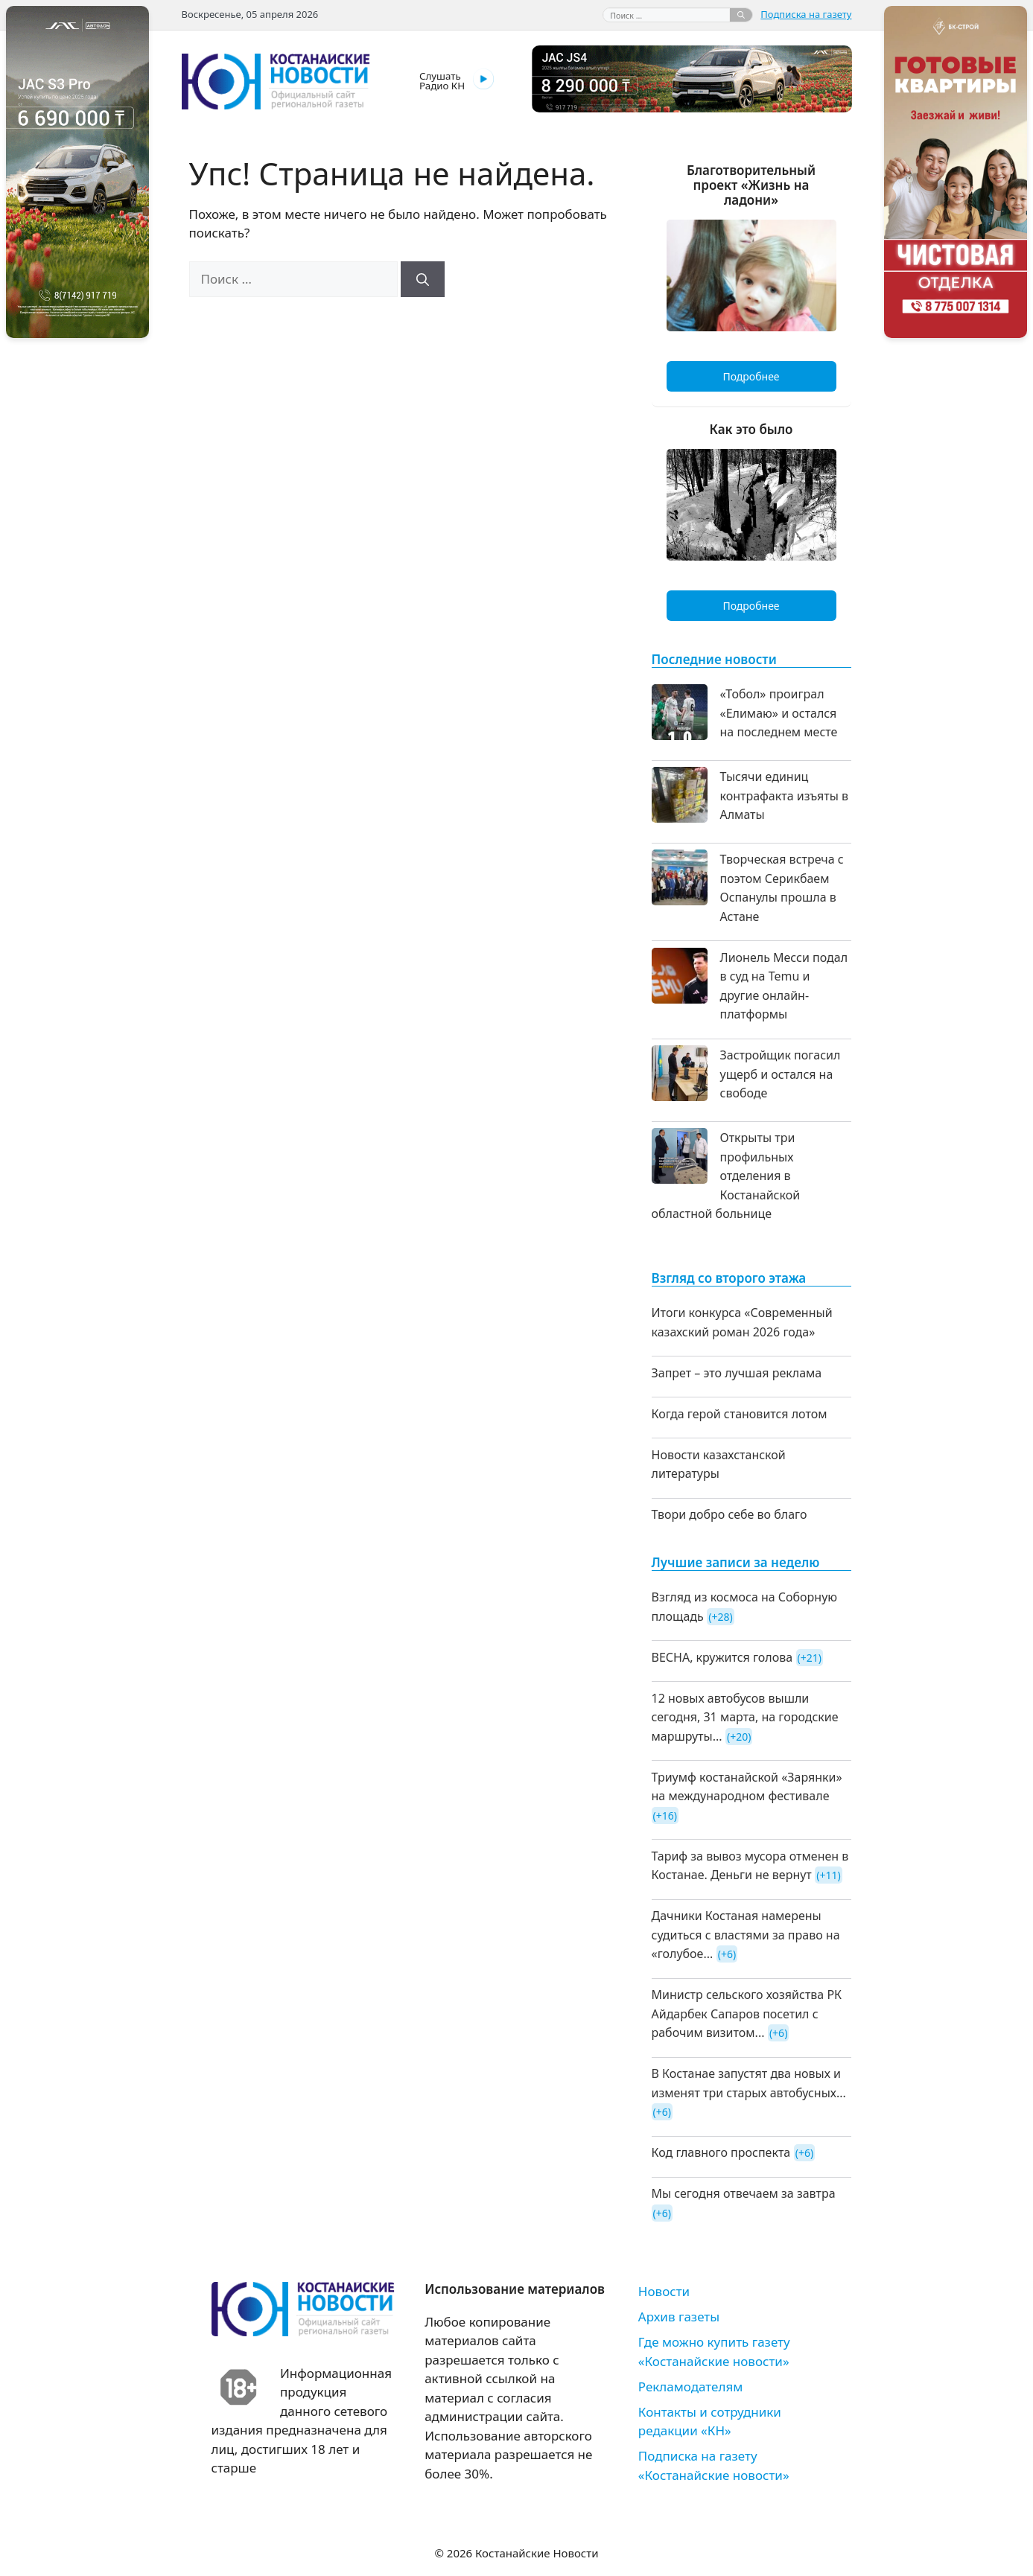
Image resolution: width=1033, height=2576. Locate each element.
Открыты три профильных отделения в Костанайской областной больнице (726, 1175)
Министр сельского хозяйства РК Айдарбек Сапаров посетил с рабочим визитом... (747, 2013)
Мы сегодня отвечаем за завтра (744, 2193)
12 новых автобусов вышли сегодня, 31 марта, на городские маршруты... (745, 1717)
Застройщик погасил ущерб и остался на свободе (780, 1074)
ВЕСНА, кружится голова (722, 1657)
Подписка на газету (805, 14)
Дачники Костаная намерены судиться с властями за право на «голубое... (746, 1934)
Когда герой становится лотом (739, 1414)
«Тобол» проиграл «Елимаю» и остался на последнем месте (779, 713)
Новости (664, 2291)
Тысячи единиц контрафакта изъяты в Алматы (784, 795)
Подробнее (750, 376)
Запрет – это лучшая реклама (737, 1373)
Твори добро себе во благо (729, 1514)
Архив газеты (678, 2316)
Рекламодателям (690, 2386)
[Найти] (741, 15)
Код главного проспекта (721, 2152)
